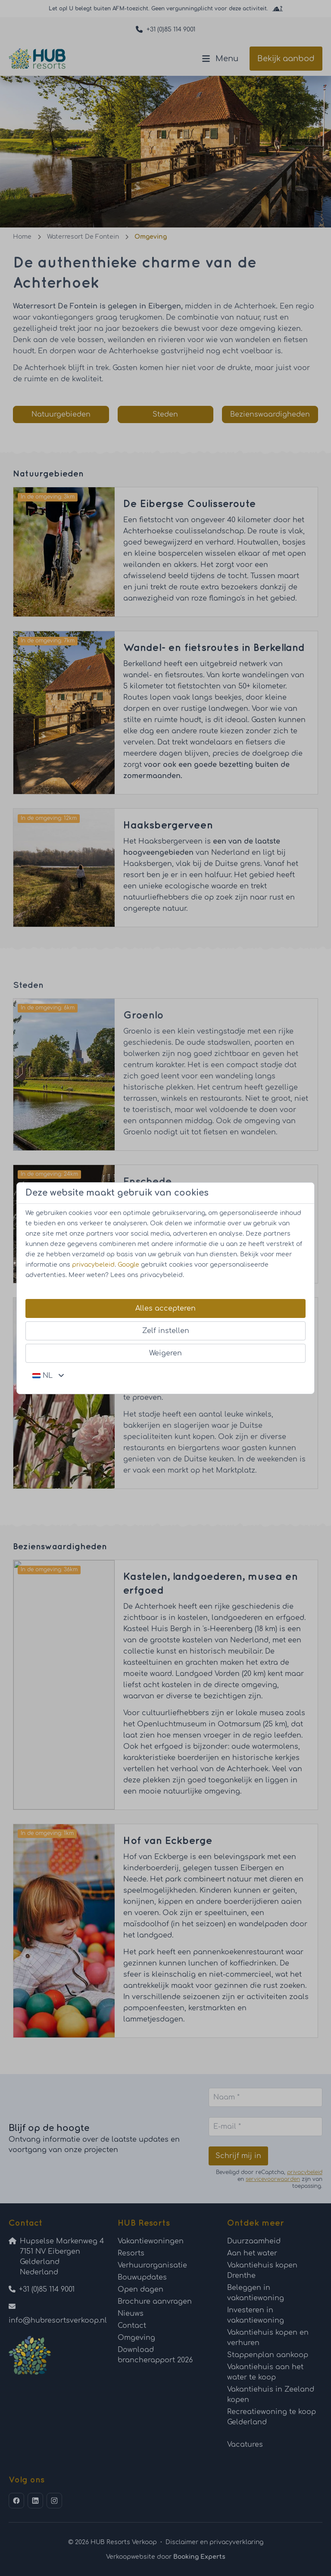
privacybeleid (93, 1265)
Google (128, 1265)
